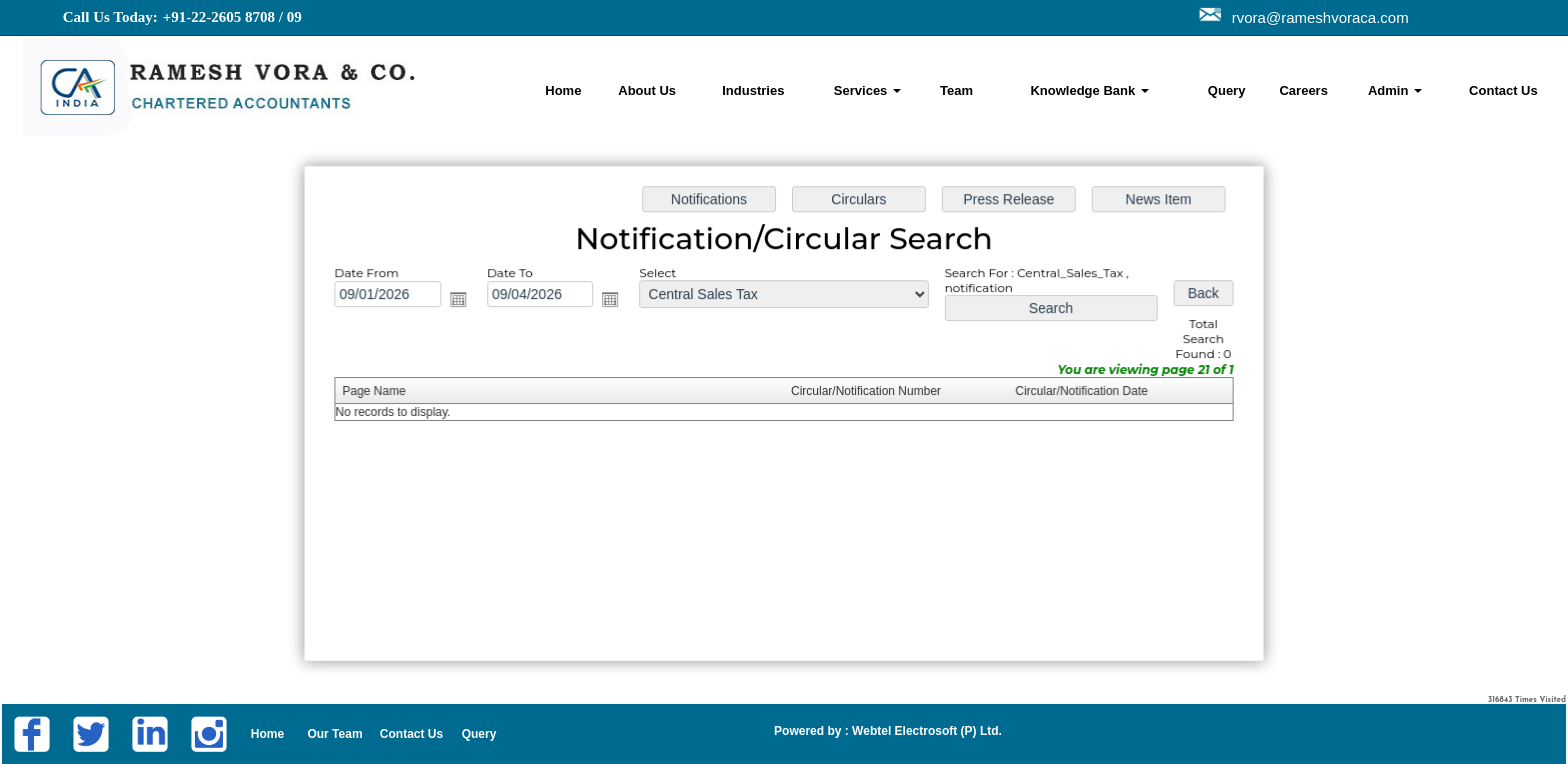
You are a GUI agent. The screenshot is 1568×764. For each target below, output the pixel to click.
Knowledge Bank (1089, 90)
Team (956, 90)
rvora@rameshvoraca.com (1316, 17)
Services (867, 90)
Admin (1395, 90)
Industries (753, 90)
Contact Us (1503, 90)
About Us (647, 90)
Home (563, 90)
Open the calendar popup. (469, 302)
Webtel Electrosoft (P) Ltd (924, 731)
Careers (1303, 90)
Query (1227, 90)
